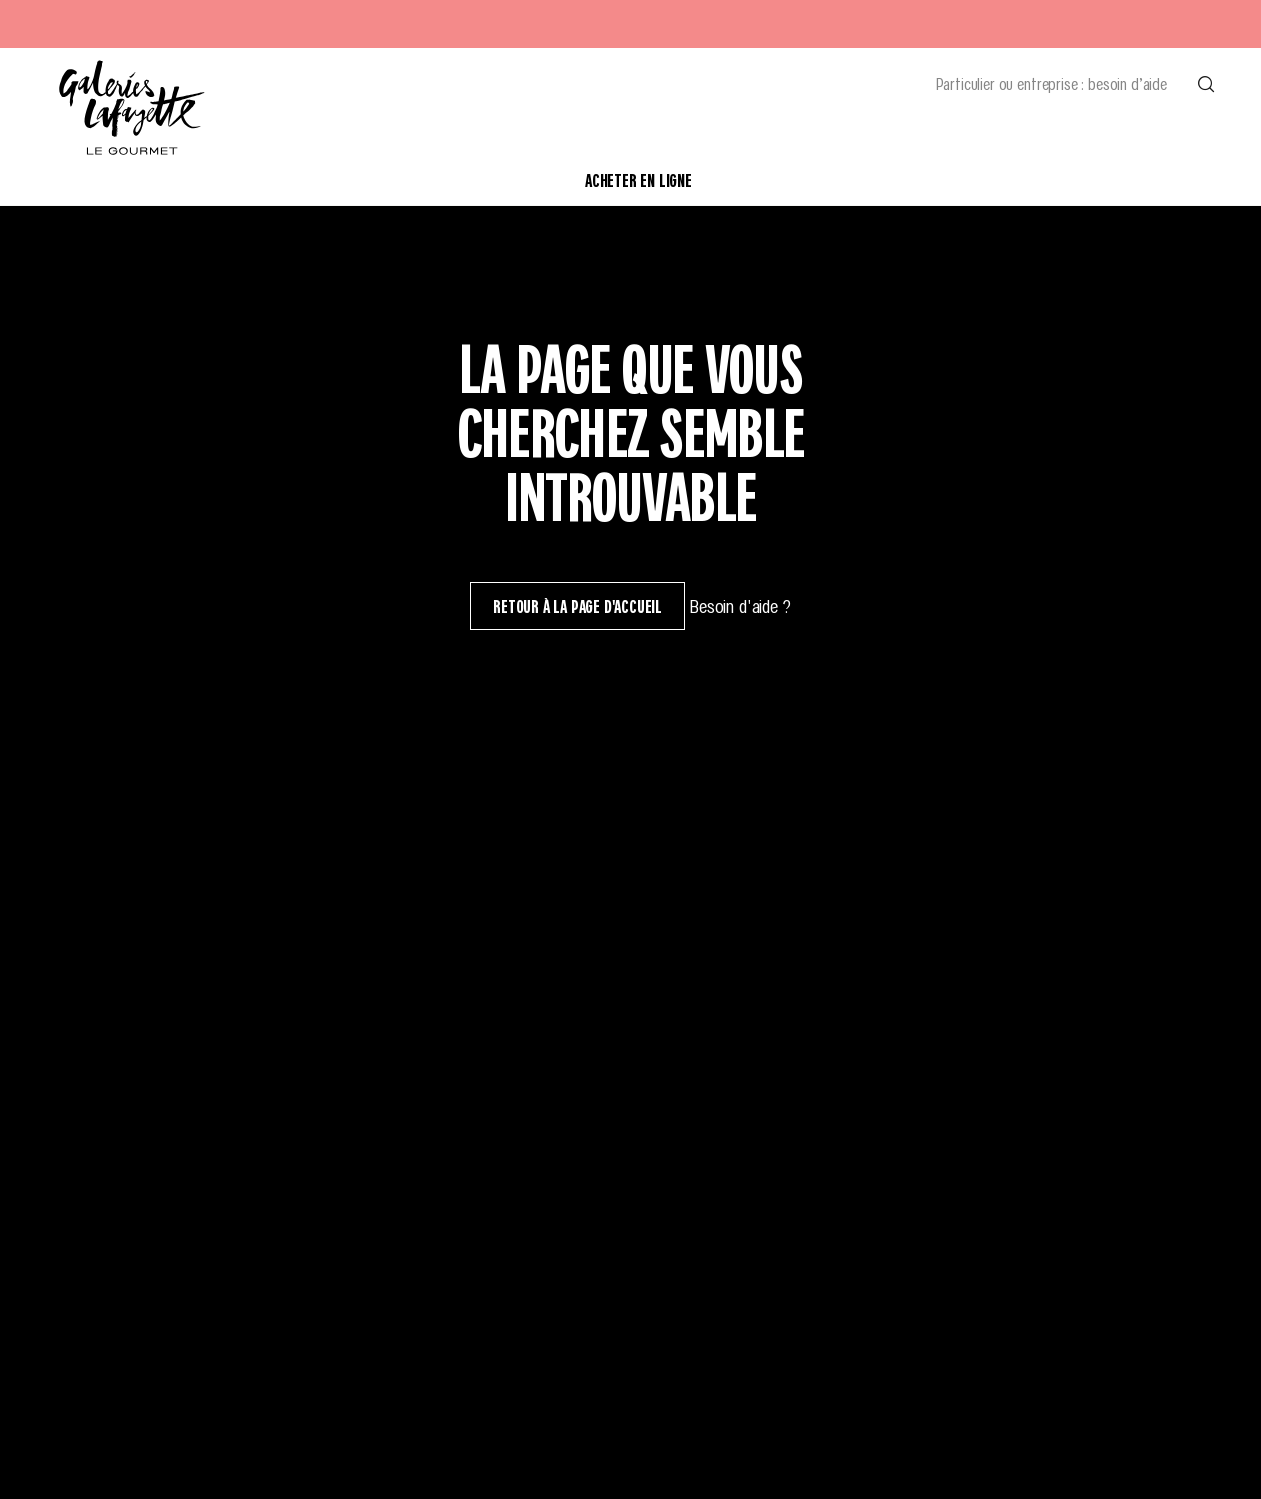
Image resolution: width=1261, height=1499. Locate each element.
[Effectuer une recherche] (1206, 83)
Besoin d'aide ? (740, 605)
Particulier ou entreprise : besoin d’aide (1051, 83)
